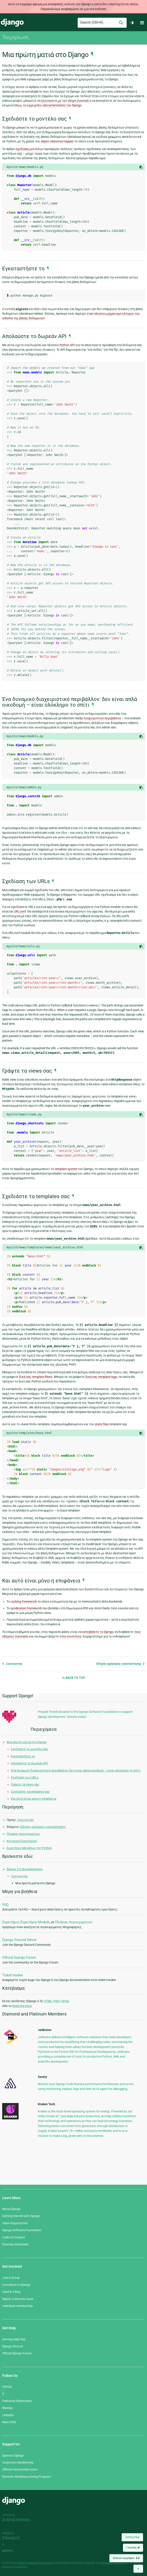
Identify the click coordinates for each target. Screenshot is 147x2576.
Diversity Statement (15, 2244)
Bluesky (7, 2408)
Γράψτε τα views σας (25, 1784)
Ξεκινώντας (12, 1663)
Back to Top (73, 1677)
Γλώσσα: (133, 2547)
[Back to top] (138, 2569)
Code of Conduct (13, 2237)
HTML (48, 2001)
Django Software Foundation (21, 2230)
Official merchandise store (19, 2469)
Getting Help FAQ (13, 2339)
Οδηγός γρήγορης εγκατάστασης (120, 1663)
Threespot (12, 2538)
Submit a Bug (11, 2291)
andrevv (12, 2550)
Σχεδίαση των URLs (24, 1777)
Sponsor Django (13, 2455)
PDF (57, 2001)
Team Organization (15, 2223)
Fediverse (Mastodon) (17, 2401)
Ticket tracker (12, 1975)
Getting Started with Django (21, 2216)
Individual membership (17, 2306)
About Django (11, 2209)
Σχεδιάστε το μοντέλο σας (29, 1749)
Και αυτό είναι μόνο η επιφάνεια (33, 1798)
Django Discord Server (19, 1940)
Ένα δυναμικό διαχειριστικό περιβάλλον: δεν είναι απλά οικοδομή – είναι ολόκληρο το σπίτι (76, 1770)
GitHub (7, 2386)
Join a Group (11, 2277)
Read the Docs (22, 2006)
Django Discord (12, 2346)
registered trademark (112, 2562)
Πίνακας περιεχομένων (23, 1834)
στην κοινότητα (70, 1636)
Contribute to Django (16, 2284)
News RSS (9, 2422)
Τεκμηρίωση (15, 37)
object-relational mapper (57, 141)
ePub (65, 2001)
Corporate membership (17, 2462)
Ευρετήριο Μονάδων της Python (29, 1848)
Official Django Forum (19, 1957)
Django (12, 23)
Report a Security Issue (17, 2299)
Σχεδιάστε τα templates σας (30, 1791)
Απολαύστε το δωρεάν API (29, 1763)
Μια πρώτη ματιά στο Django (27, 1742)
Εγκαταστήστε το (23, 1756)
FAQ (5, 1905)
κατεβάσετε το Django (97, 1632)
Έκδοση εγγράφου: (126, 2558)
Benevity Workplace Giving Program (26, 2476)
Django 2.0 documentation (25, 1869)
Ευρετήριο (10, 1922)
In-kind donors (16, 2519)
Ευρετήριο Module (34, 1922)
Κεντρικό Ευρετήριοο (22, 1841)
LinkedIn (8, 2415)
